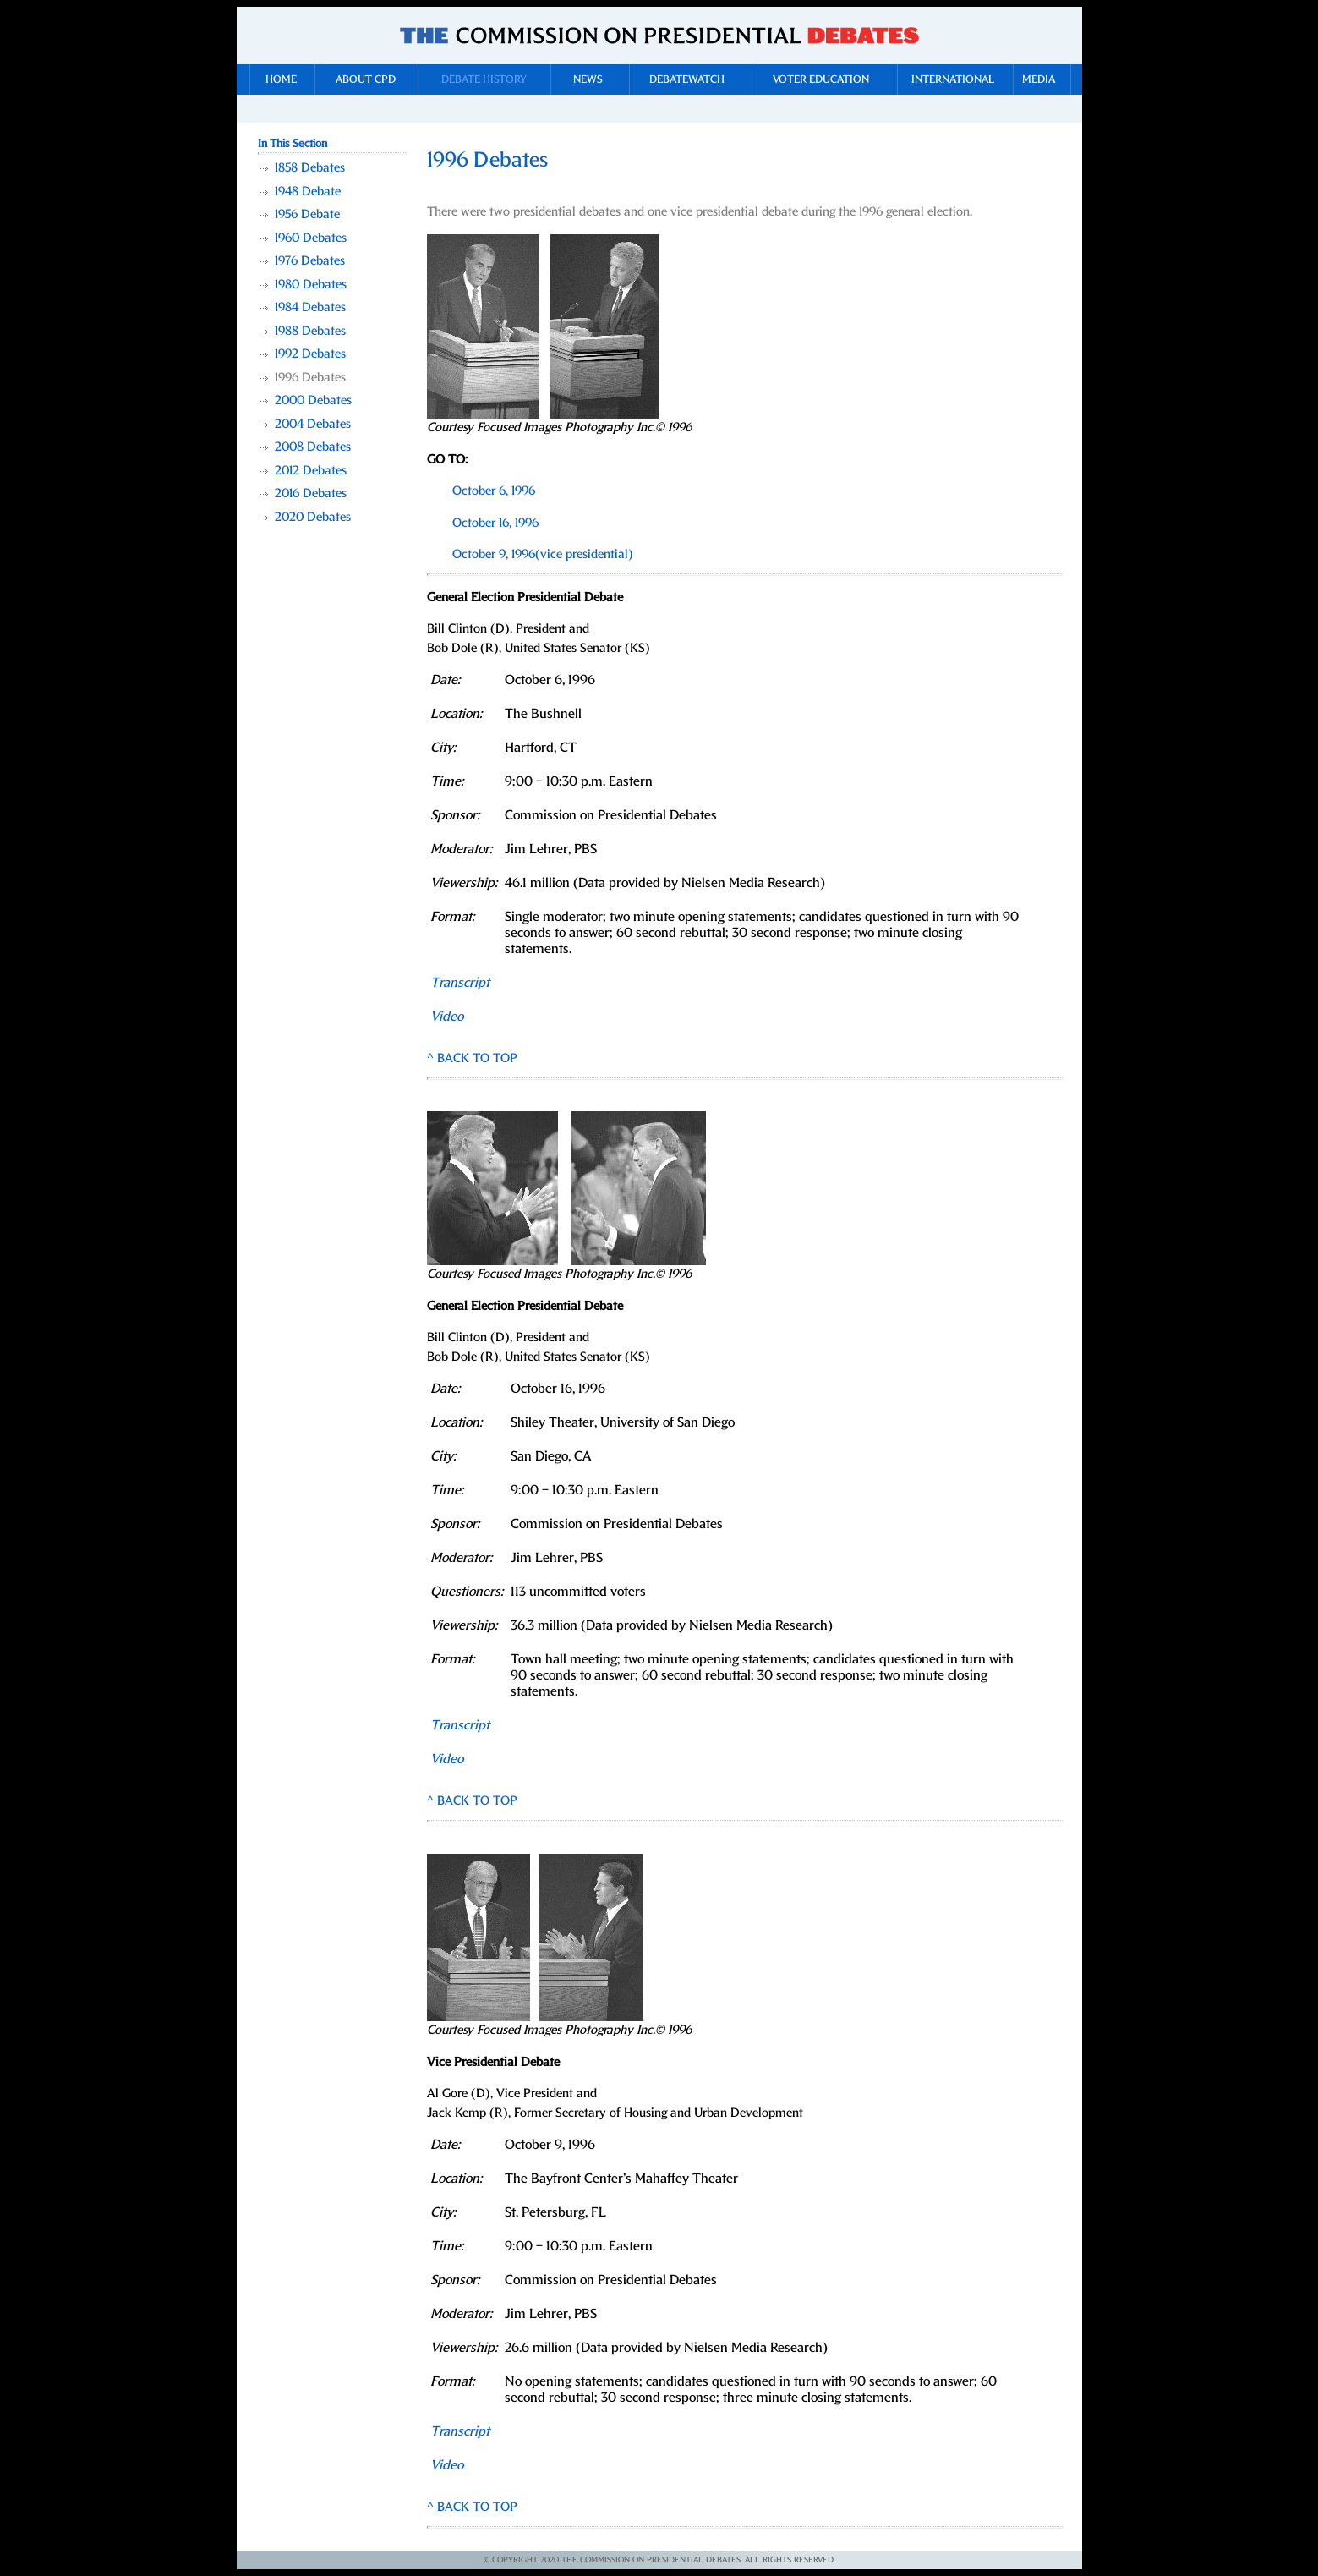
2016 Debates (311, 493)
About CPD (366, 79)
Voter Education (821, 79)
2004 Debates (313, 424)
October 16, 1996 (495, 523)
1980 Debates (311, 284)
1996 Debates (310, 377)
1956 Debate (307, 214)
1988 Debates (310, 331)
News (588, 79)
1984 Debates (310, 307)
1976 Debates (310, 261)
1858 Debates (310, 168)
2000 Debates (313, 400)
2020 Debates (313, 517)
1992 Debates (310, 354)
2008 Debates (313, 447)
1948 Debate (308, 191)
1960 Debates (311, 238)
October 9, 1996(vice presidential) (542, 554)
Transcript (459, 982)
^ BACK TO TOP (472, 1058)
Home (281, 79)
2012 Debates (311, 470)
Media (1038, 79)
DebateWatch (687, 79)
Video (446, 1759)
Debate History (484, 79)
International (952, 79)
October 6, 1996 (493, 491)
